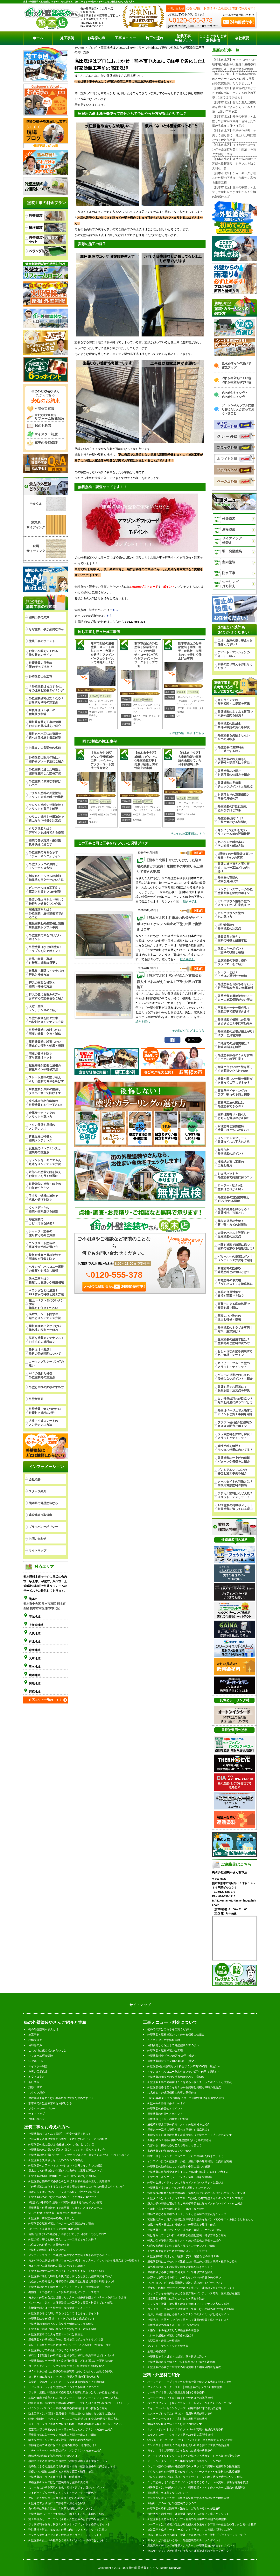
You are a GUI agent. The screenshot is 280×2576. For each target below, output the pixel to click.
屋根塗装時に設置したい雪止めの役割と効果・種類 (46, 1043)
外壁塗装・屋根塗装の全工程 (165, 2050)
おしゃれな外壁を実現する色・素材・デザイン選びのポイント (66, 2487)
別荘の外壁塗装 (156, 2351)
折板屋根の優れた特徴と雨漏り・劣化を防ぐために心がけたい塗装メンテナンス (196, 2192)
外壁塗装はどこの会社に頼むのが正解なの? (55, 2350)
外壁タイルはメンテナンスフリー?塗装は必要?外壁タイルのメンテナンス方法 (195, 2198)
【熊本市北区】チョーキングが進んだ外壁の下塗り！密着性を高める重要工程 (234, 177)
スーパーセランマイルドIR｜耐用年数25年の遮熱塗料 (180, 2397)
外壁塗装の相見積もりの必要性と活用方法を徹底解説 (61, 2323)
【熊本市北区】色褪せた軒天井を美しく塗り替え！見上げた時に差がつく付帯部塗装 (234, 135)
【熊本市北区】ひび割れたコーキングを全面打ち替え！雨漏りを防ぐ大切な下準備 (234, 149)
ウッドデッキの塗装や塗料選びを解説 (43, 1209)
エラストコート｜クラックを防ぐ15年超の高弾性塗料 (180, 2434)
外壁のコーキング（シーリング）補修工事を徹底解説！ (181, 2177)
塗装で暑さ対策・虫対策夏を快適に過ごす (45, 842)
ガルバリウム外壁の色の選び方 (231, 915)
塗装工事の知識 (39, 617)
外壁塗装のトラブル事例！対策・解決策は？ (235, 1329)
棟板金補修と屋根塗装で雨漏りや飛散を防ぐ (45, 1256)
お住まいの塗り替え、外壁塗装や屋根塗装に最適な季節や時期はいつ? (71, 2281)
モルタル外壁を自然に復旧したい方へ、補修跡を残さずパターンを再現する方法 (77, 2297)
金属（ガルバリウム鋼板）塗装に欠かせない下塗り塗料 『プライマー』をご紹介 (196, 2534)
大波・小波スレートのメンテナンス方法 (43, 1422)
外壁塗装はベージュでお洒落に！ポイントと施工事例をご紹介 (66, 2513)
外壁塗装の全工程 (40, 676)
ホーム (38, 38)
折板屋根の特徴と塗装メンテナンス (40, 1138)
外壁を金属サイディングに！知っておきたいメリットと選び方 (185, 2182)
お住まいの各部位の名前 (45, 747)
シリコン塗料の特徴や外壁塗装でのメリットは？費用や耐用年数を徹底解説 (193, 2466)
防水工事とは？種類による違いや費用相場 (46, 1280)
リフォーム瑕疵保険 (40, 2055)
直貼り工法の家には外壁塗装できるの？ (231, 1104)
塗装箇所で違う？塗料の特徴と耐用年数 (232, 938)
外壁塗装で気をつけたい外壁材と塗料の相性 (45, 1410)
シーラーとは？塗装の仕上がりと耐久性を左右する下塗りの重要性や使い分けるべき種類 (201, 2524)
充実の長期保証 (37, 2071)
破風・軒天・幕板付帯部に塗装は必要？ (43, 960)
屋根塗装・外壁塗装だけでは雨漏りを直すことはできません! (65, 2207)
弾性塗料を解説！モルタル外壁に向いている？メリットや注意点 (67, 2529)
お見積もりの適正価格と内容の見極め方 (234, 796)
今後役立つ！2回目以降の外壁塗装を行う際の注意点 (179, 2140)
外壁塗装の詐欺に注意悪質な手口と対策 (232, 808)
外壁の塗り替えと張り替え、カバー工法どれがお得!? (234, 868)
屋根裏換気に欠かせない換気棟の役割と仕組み (45, 1327)
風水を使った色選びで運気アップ (236, 365)
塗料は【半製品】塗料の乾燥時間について (45, 1351)
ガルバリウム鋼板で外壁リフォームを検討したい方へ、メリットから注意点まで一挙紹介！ (84, 2260)
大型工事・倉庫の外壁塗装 (163, 2340)
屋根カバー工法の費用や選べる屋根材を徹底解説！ (178, 2129)
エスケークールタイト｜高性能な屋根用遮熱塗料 (177, 2418)
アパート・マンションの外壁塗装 (167, 2345)
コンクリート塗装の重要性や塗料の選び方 (43, 1245)
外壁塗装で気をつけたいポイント (45, 937)
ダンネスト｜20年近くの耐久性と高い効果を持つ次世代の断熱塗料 (188, 2445)
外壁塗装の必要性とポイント (165, 2108)
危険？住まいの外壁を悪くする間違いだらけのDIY (235, 1068)
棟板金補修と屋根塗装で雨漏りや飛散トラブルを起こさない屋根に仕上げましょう (78, 2403)
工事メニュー (125, 38)
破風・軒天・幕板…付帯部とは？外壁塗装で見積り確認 (181, 2224)
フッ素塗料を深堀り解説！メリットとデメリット (235, 1436)
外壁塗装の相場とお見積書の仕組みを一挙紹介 (176, 2076)
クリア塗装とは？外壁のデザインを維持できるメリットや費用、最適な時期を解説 (197, 2482)
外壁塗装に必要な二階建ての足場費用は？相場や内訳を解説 (184, 2367)
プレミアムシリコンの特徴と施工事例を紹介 (232, 1471)
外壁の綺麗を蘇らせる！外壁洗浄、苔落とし (234, 1211)
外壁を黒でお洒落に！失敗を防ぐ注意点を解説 (234, 1388)
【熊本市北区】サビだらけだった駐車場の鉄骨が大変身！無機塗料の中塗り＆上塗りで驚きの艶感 (170, 865)
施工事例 (67, 38)
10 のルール (35, 2060)
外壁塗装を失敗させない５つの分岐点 (234, 737)
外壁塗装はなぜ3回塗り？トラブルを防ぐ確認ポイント (61, 2318)
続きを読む (190, 901)
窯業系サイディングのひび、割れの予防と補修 (234, 1092)
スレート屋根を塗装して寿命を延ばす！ (171, 2335)
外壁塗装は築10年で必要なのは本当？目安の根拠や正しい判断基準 (69, 2181)
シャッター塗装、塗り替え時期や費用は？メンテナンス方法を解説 (188, 2303)
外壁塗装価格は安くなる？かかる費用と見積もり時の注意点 (184, 2087)
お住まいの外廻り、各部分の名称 (48, 2244)
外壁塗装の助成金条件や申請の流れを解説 (234, 725)
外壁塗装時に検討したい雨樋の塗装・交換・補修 (45, 1031)
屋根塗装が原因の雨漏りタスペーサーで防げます (45, 1091)
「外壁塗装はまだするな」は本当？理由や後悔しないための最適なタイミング (76, 2186)
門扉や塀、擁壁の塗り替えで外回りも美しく (174, 2145)
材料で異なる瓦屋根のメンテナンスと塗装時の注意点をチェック (186, 2214)
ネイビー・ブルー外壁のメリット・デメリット (234, 1365)
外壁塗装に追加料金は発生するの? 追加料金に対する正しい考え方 (188, 2171)
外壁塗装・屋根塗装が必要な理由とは (51, 2218)
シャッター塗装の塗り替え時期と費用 (42, 1233)
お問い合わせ (37, 1538)
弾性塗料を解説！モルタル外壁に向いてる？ (235, 1447)
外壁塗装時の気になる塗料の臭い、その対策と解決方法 (62, 2197)
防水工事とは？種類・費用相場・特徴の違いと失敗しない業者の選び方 (72, 2413)
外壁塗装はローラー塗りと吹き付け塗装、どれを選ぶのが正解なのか (70, 2360)
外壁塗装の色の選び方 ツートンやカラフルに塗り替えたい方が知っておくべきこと (79, 2154)
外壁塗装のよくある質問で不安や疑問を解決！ (235, 713)
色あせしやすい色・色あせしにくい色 (235, 394)
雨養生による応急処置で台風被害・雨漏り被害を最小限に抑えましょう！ (73, 2466)
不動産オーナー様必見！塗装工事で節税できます (234, 1009)
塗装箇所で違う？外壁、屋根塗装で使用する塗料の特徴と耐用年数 (188, 2498)
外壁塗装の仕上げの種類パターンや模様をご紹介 (234, 1459)
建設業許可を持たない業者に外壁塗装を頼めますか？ (61, 2098)
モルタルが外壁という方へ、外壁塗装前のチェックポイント (184, 2540)
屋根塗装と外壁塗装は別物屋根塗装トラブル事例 (46, 925)
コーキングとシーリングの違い (46, 1363)
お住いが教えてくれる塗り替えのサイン (43, 652)
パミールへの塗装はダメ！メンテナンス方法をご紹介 (235, 1258)
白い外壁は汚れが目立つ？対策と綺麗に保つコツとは (235, 1400)
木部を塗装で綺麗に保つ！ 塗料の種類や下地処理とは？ (62, 2445)
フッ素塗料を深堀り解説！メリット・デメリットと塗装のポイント (69, 2524)
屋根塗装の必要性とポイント (165, 2113)
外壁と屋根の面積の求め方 (46, 1387)
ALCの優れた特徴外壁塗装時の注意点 (42, 1375)
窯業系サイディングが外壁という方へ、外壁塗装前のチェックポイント (190, 2545)
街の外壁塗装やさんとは (43, 2029)
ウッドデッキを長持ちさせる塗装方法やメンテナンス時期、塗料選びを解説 (193, 2293)
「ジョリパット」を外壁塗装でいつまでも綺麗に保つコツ (63, 2387)
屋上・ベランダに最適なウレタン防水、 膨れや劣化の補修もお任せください (75, 2424)
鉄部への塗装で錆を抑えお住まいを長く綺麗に (45, 1174)
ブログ (92, 47)
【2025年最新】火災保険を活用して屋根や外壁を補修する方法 (185, 2098)
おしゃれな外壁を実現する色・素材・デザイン (235, 1353)
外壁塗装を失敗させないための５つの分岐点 (55, 2160)
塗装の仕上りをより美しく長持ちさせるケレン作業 (46, 901)
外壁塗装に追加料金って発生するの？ (231, 749)
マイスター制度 (37, 2066)
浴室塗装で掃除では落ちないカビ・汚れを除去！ (177, 2298)
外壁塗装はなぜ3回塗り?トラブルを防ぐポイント (45, 949)
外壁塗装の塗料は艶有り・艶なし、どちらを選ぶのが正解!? (183, 2508)
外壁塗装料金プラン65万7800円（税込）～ (173, 2055)
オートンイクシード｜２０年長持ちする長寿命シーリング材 (184, 2461)
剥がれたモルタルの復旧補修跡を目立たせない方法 (46, 877)
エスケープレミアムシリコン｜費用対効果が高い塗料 (180, 2413)
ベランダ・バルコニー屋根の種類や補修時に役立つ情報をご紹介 (67, 2408)
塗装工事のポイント (42, 641)
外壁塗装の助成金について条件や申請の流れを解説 (178, 2166)
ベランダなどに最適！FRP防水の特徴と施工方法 (46, 1292)
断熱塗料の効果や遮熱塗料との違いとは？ (234, 1270)
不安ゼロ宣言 (36, 2076)
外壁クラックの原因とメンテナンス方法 (43, 866)
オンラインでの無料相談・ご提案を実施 (234, 701)
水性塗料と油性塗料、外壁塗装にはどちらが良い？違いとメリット (188, 2513)
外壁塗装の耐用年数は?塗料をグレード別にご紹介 (46, 759)
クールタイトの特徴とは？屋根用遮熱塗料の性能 (235, 1483)
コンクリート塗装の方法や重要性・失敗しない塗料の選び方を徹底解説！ (192, 2309)
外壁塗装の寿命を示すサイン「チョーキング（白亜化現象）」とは (69, 2286)
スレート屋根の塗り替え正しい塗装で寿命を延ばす (46, 1079)
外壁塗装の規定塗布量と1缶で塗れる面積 (234, 1199)
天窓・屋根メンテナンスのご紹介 (43, 1008)
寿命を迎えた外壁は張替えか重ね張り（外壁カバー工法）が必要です (189, 2134)
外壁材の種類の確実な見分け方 (228, 879)
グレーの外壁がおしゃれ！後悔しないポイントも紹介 (235, 1376)
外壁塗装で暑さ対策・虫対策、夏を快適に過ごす (177, 2356)
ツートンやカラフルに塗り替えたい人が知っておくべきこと (238, 409)
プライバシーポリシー (43, 1526)
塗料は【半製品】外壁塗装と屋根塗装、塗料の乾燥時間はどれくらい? (71, 2355)
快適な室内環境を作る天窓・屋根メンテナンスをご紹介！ (182, 2245)
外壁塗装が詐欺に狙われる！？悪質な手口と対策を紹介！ (63, 2329)
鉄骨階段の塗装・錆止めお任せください (45, 1185)
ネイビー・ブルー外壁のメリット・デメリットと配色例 (62, 2492)
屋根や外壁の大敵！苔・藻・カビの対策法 (232, 1222)
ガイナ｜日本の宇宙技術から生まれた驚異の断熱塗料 (180, 2450)
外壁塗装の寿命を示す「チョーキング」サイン (45, 854)
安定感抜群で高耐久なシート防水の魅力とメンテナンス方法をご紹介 (70, 2429)
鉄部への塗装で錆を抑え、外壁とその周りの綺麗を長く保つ (184, 2277)
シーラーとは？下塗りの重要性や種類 (232, 974)
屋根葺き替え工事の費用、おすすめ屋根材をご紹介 (178, 2124)
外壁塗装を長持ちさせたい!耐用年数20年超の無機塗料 (236, 986)
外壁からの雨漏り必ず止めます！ (167, 2103)
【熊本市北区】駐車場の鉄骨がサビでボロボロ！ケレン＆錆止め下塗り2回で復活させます (169, 923)
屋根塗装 (45, 227)
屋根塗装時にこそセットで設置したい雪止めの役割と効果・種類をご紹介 (192, 2261)
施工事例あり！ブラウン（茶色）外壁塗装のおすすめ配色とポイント (70, 2519)
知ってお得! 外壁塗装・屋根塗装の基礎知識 (55, 2212)
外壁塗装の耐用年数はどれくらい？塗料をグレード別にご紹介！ (67, 2271)
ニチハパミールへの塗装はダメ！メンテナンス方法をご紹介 (65, 2450)
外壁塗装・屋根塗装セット (45, 239)
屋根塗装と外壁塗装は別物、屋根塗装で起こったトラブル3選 (65, 2339)
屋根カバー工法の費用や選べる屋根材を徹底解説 (45, 735)
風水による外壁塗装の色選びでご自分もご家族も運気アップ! (65, 2170)
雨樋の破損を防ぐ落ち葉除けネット (40, 1055)
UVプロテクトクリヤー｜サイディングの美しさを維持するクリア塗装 (190, 2439)
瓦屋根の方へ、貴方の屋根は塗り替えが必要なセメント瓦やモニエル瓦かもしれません (200, 2219)
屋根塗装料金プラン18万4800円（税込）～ (173, 2060)
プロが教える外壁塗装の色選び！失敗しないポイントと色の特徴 (67, 2139)
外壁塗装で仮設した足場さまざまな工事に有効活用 (235, 1021)
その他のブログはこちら (188, 1030)
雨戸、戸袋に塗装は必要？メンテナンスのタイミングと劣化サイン (188, 2314)
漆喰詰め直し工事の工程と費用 (231, 1163)
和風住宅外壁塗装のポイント (231, 1151)
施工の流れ (154, 38)
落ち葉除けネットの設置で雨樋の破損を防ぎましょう (180, 2266)
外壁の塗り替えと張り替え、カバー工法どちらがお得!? (62, 2239)
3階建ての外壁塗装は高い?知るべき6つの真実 (235, 855)
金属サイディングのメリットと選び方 (42, 1114)
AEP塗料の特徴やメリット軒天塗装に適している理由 (235, 1507)
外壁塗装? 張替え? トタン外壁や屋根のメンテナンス (179, 2187)
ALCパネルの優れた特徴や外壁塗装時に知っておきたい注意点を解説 (70, 2371)
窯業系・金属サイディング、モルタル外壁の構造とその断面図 (66, 2381)
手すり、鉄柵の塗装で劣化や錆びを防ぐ (43, 1197)
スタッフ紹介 (37, 1491)
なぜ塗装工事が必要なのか (46, 629)
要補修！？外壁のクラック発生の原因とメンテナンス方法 (63, 2292)
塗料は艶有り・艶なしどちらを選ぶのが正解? (233, 1116)
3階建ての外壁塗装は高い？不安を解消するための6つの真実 (65, 2202)
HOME (79, 47)
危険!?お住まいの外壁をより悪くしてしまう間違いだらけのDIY (67, 2234)
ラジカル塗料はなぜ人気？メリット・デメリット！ (235, 1495)
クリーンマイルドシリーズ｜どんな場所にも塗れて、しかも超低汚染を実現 (193, 2455)
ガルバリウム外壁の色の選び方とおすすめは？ (57, 2265)
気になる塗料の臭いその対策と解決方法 (231, 843)
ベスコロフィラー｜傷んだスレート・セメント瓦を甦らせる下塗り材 (189, 2403)
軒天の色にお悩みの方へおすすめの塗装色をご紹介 (46, 996)
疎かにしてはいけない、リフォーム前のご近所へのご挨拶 (63, 2191)
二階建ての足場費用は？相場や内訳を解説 (234, 1045)
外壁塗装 (45, 216)
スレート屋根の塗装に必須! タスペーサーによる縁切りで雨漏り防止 (70, 2345)
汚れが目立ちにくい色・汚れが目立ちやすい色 (238, 380)
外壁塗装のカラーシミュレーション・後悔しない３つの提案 (65, 2165)
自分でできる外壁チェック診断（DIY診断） (55, 2228)
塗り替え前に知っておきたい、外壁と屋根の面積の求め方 (63, 2376)
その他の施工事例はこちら (186, 733)
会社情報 (33, 2082)
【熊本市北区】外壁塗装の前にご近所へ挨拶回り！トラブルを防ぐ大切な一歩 (234, 163)
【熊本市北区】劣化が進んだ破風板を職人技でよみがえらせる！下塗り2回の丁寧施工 (169, 981)
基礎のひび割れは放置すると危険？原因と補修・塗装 (61, 2471)
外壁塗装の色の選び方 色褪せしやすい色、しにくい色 (61, 2144)
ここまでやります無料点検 (213, 38)
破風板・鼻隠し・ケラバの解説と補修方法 (46, 972)
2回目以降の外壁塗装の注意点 (229, 926)
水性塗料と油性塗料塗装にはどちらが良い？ (234, 1128)
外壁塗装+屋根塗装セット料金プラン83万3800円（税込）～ (184, 2066)
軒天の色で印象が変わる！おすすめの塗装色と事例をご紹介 (184, 2240)
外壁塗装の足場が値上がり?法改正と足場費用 (236, 1033)
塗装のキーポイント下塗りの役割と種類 (231, 950)
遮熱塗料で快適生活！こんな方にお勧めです (174, 2424)
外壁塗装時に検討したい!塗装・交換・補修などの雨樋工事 (183, 2256)
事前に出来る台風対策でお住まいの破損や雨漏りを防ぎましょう (67, 2461)
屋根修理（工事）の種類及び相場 (42, 712)
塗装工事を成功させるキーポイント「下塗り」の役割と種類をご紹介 (189, 2529)
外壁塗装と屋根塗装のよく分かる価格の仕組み (176, 2034)
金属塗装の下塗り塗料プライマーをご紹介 (232, 962)
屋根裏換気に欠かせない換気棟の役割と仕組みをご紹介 (62, 2434)
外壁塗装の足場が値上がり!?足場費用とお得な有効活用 (181, 2361)
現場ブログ (35, 2040)
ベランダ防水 (45, 251)
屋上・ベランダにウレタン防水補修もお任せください (46, 1304)
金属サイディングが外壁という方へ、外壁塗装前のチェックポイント (189, 2550)
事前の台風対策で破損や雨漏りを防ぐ (231, 1294)
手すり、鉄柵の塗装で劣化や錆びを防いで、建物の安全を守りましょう (190, 2287)
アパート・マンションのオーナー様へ (234, 654)
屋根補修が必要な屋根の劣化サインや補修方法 (45, 1067)
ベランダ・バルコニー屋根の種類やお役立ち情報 (46, 1268)
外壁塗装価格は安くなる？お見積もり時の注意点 (46, 700)
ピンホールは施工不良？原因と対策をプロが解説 (45, 889)
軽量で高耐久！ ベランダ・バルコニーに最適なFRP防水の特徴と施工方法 (73, 2418)
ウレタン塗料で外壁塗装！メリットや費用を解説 (46, 806)
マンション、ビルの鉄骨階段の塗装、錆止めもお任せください (185, 2282)
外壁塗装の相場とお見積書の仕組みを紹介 (234, 772)
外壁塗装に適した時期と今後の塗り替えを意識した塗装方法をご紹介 (70, 2276)
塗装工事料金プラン (183, 38)
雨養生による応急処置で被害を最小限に (234, 1305)
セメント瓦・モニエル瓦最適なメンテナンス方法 (45, 1162)
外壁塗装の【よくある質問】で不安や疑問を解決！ (59, 2133)
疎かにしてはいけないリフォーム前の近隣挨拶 (234, 832)
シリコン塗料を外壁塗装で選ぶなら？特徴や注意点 (46, 818)
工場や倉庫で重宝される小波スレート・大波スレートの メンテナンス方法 (73, 2397)
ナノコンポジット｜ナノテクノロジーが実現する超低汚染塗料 (185, 2429)
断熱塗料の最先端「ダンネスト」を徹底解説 (235, 1282)
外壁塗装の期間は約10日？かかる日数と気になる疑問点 (62, 2176)
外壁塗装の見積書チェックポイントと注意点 (235, 784)
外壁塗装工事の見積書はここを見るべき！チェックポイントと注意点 (189, 2082)
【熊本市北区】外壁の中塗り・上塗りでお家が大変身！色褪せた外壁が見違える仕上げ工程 (234, 121)
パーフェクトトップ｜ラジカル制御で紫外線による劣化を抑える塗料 (189, 2381)
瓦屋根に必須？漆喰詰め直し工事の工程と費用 (176, 2208)
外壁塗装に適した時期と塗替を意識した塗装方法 (45, 771)
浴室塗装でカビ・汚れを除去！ (42, 1221)
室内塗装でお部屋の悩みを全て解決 (169, 2150)
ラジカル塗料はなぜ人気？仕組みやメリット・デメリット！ (65, 2534)
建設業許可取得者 (40, 1515)
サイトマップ (37, 1550)
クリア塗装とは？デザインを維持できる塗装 (46, 830)
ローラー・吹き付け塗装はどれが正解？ (231, 1187)
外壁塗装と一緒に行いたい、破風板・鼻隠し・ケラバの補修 (184, 2229)
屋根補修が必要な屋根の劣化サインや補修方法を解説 (180, 2272)
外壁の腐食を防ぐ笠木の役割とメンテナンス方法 (46, 1020)
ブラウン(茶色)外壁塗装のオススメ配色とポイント (235, 1424)
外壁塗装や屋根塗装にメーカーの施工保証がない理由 (235, 997)
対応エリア (35, 2087)
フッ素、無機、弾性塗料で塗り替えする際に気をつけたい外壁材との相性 (73, 2392)
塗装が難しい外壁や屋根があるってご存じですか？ (235, 1080)
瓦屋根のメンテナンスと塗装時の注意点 (45, 1150)
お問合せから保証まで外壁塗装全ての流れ (173, 2045)
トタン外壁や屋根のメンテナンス (42, 1126)
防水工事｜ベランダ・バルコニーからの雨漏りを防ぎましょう (185, 2156)
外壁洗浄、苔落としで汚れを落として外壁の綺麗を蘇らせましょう (188, 2319)
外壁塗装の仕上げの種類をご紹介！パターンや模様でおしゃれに (67, 2540)
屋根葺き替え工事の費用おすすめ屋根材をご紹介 (45, 723)
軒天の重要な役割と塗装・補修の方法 (42, 984)
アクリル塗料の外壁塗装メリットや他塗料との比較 (46, 795)
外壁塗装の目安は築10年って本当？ (40, 664)
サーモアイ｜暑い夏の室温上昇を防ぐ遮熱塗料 (176, 2392)
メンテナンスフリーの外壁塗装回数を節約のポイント (235, 891)
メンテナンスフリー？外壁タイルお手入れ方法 (234, 1140)
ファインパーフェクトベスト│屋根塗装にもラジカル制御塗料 (185, 2387)
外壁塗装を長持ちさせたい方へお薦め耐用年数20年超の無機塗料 (187, 2519)
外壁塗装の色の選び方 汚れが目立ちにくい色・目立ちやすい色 (66, 2149)
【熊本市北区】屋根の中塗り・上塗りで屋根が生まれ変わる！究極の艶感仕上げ (234, 192)
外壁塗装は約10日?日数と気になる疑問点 (232, 820)
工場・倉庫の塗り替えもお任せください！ (235, 642)
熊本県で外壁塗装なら (43, 1503)
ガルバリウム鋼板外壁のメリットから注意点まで (234, 903)
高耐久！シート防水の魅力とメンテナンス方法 (45, 1316)
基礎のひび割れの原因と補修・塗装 (229, 1317)
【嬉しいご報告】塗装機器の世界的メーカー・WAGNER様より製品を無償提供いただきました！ (234, 78)
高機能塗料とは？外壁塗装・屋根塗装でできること (46, 913)
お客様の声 (96, 38)
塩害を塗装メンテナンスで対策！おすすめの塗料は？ (61, 2439)
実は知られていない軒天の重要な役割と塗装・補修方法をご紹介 (186, 2235)
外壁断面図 (36, 1399)
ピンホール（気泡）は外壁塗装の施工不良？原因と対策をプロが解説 (70, 2302)
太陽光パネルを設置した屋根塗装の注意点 (234, 1234)
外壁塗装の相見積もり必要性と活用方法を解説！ (235, 761)
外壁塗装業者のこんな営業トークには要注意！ (235, 1057)
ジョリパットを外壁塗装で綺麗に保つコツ (235, 1175)
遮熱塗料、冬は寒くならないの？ (167, 2492)
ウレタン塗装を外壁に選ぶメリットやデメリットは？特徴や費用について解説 (195, 2476)
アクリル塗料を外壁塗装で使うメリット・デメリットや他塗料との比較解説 (193, 2471)
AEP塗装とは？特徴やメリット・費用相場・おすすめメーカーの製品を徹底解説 (196, 2487)
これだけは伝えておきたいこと (47, 2050)
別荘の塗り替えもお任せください (235, 666)
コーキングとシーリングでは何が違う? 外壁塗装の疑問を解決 (66, 2365)
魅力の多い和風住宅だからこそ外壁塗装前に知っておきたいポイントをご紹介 (195, 2203)
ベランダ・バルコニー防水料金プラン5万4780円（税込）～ (183, 2071)
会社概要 (242, 38)
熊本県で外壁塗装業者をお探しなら (50, 2103)
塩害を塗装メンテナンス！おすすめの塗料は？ (46, 1339)
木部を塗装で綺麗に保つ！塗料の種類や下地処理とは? (236, 1246)
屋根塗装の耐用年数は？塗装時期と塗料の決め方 (234, 1341)
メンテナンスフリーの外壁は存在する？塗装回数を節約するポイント (70, 2255)
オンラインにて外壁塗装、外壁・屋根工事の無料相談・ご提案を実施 (189, 2161)
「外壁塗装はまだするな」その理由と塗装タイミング (46, 688)
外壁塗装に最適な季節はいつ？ (45, 783)
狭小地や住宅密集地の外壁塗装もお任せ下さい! (45, 1102)
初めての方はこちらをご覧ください (169, 2029)
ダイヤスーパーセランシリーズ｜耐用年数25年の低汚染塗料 (184, 2408)
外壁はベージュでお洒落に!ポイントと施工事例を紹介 (236, 1412)
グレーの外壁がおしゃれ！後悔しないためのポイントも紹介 (65, 2498)
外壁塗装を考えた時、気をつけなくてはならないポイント (63, 2313)
